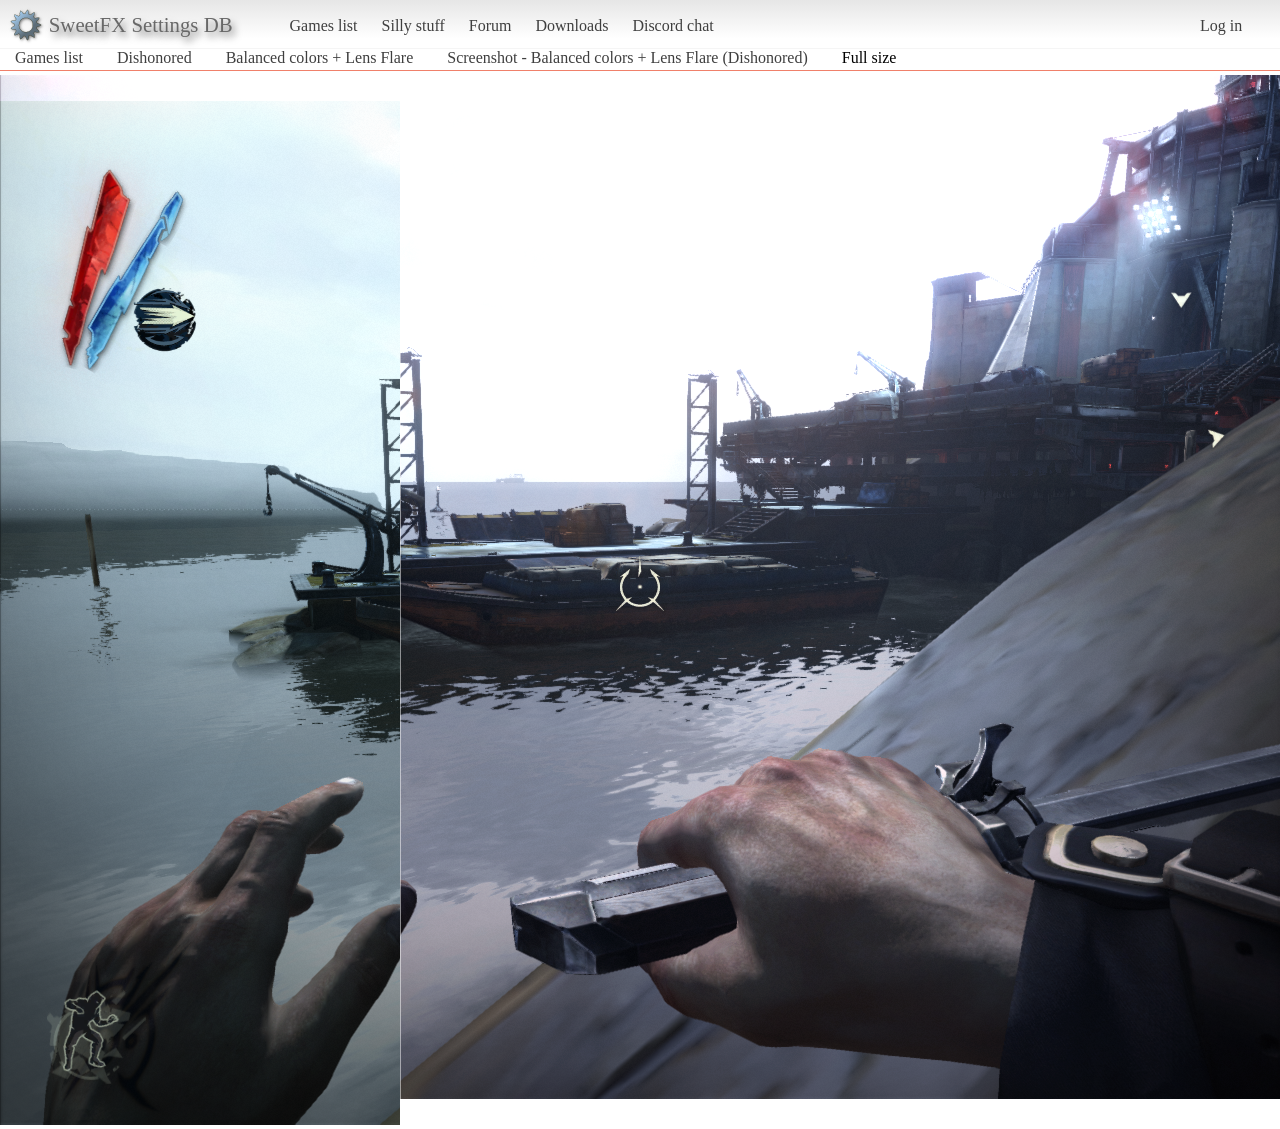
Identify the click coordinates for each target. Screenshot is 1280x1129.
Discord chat (672, 25)
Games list (324, 25)
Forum (490, 25)
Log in (1221, 25)
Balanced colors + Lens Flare (320, 57)
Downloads (571, 25)
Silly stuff (413, 25)
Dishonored (154, 57)
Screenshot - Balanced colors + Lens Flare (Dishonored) (627, 57)
